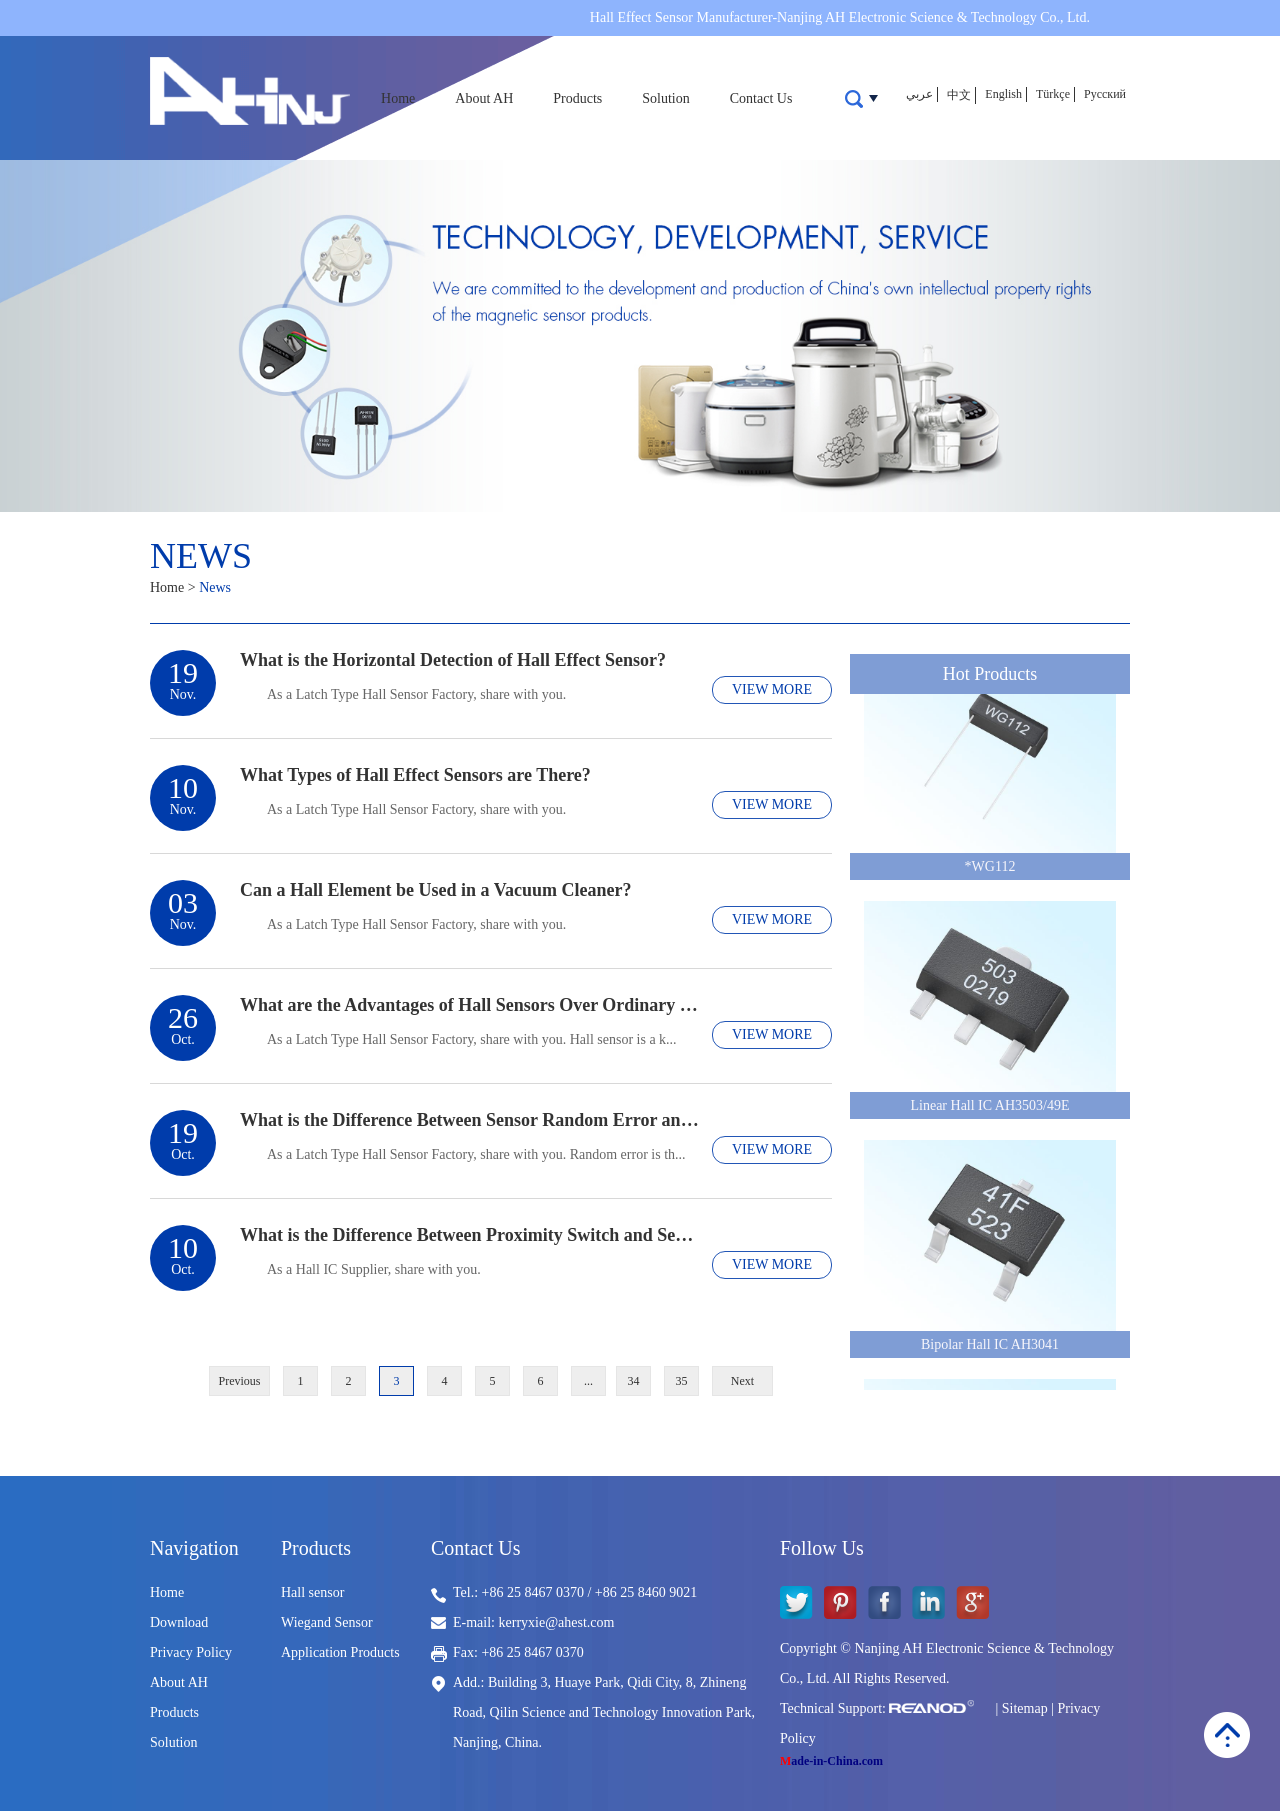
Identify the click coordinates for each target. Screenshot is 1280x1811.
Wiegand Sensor (327, 1622)
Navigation (194, 1548)
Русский (1105, 94)
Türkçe (1053, 94)
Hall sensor (312, 1592)
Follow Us (822, 1548)
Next (742, 1381)
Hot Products (990, 674)
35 (682, 1381)
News (201, 556)
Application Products (340, 1652)
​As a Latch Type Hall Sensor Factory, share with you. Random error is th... (476, 1154)
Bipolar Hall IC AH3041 (990, 1347)
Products (577, 98)
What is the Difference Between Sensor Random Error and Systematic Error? (471, 1120)
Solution (665, 98)
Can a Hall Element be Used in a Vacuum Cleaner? (436, 890)
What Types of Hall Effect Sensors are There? (415, 775)
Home (398, 98)
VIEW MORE (772, 689)
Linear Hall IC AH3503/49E (989, 1108)
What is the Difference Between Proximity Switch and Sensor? (471, 1235)
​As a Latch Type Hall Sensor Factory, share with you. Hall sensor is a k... (472, 1039)
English (1003, 94)
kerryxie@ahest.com (557, 1622)
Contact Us (761, 98)
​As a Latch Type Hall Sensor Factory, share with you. (416, 809)
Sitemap (1025, 1708)
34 (634, 1381)
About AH (484, 98)
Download (179, 1622)
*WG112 (990, 869)
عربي (919, 94)
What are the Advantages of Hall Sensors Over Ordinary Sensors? (471, 1005)
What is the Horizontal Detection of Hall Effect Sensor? (453, 660)
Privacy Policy (191, 1652)
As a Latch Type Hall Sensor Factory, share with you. (416, 694)
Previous (240, 1381)
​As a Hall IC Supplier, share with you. (374, 1269)
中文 (959, 95)
